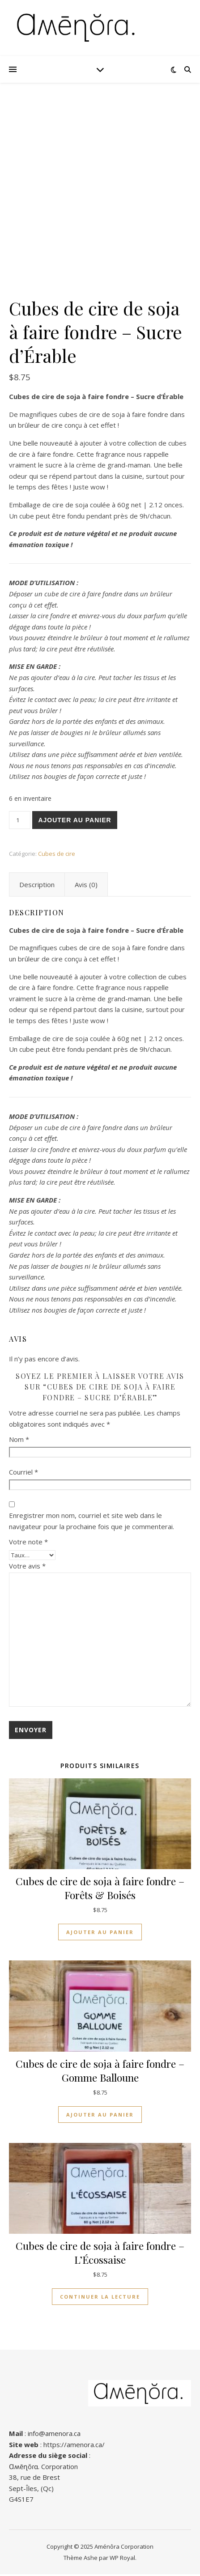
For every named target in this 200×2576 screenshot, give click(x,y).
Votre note (28, 1543)
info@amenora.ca (54, 2435)
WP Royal (122, 2559)
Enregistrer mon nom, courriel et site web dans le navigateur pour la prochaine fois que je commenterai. (91, 1523)
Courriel (23, 1473)
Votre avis (27, 1567)
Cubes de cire (56, 855)
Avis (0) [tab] (86, 886)
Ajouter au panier (74, 821)
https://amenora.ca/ (74, 2446)
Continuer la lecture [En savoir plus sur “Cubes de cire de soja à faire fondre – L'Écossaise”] (100, 2298)
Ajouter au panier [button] (100, 1933)
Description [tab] (37, 886)
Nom (19, 1441)
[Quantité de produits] (19, 822)
